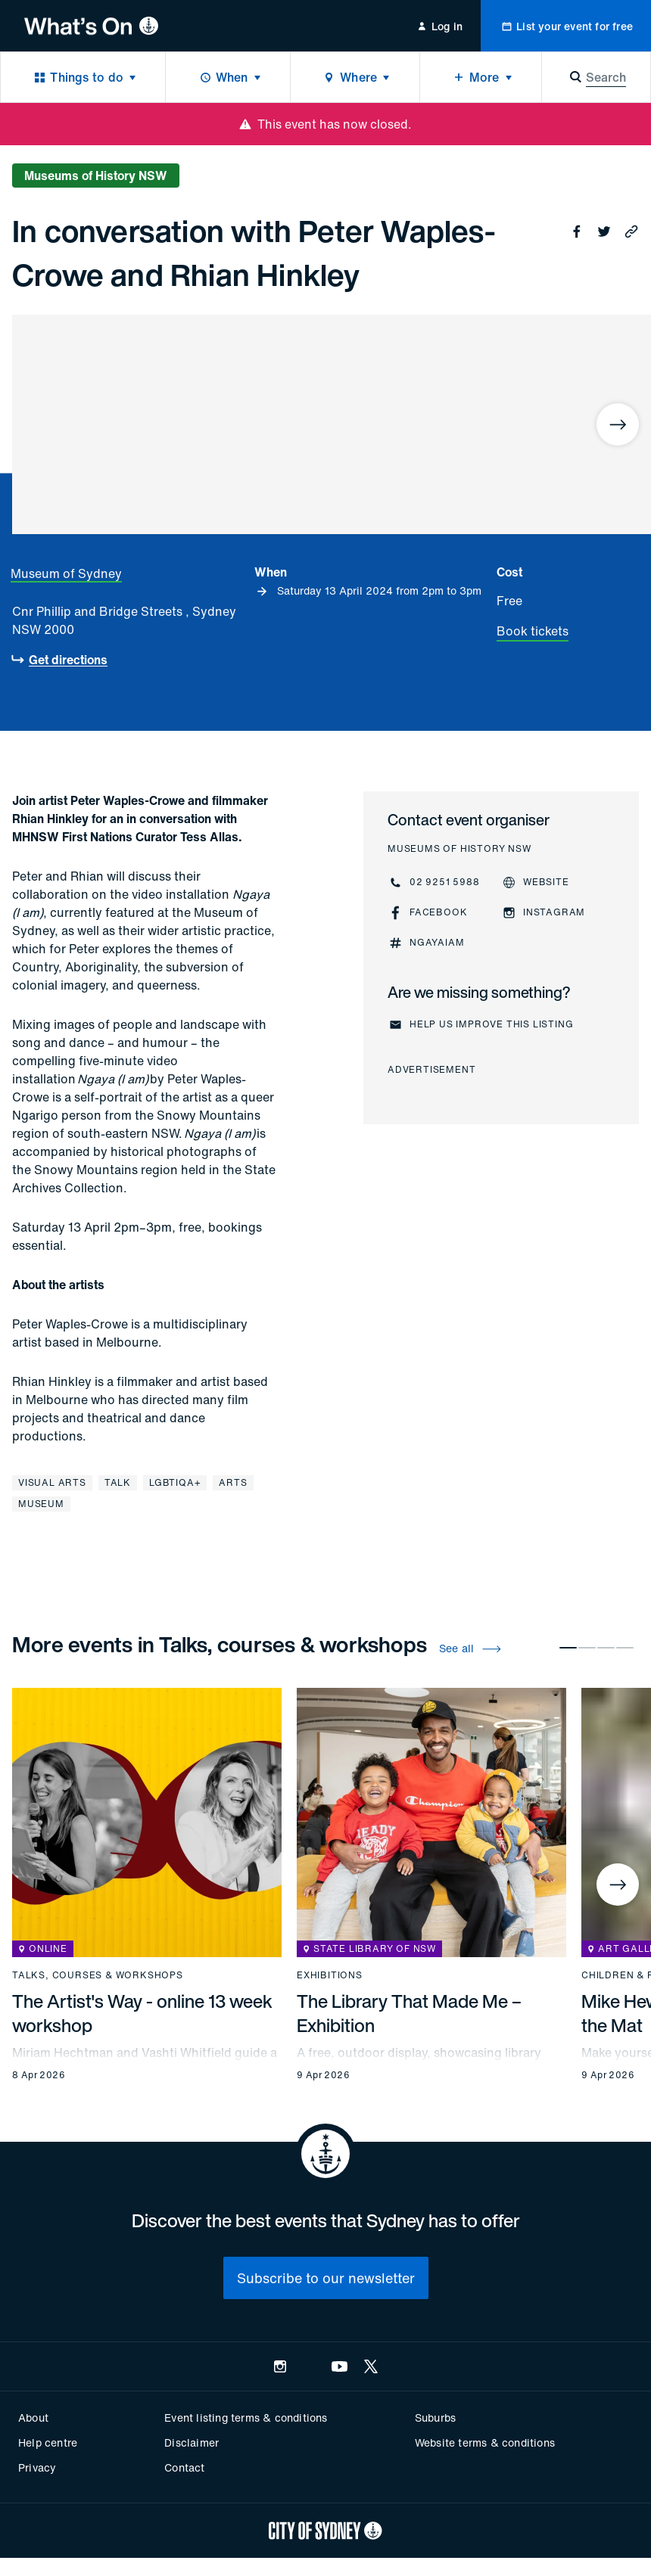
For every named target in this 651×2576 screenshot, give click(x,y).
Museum (41, 1503)
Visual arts (52, 1482)
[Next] (617, 424)
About (33, 2417)
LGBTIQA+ (175, 1482)
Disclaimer (191, 2442)
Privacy (37, 2467)
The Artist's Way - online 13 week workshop (142, 2013)
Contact (184, 2467)
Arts (233, 1482)
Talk (117, 1482)
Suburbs (435, 2417)
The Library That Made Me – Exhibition (409, 2013)
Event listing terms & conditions (245, 2417)
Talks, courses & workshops (97, 1975)
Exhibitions (330, 1975)
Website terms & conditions (485, 2442)
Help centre (47, 2442)
